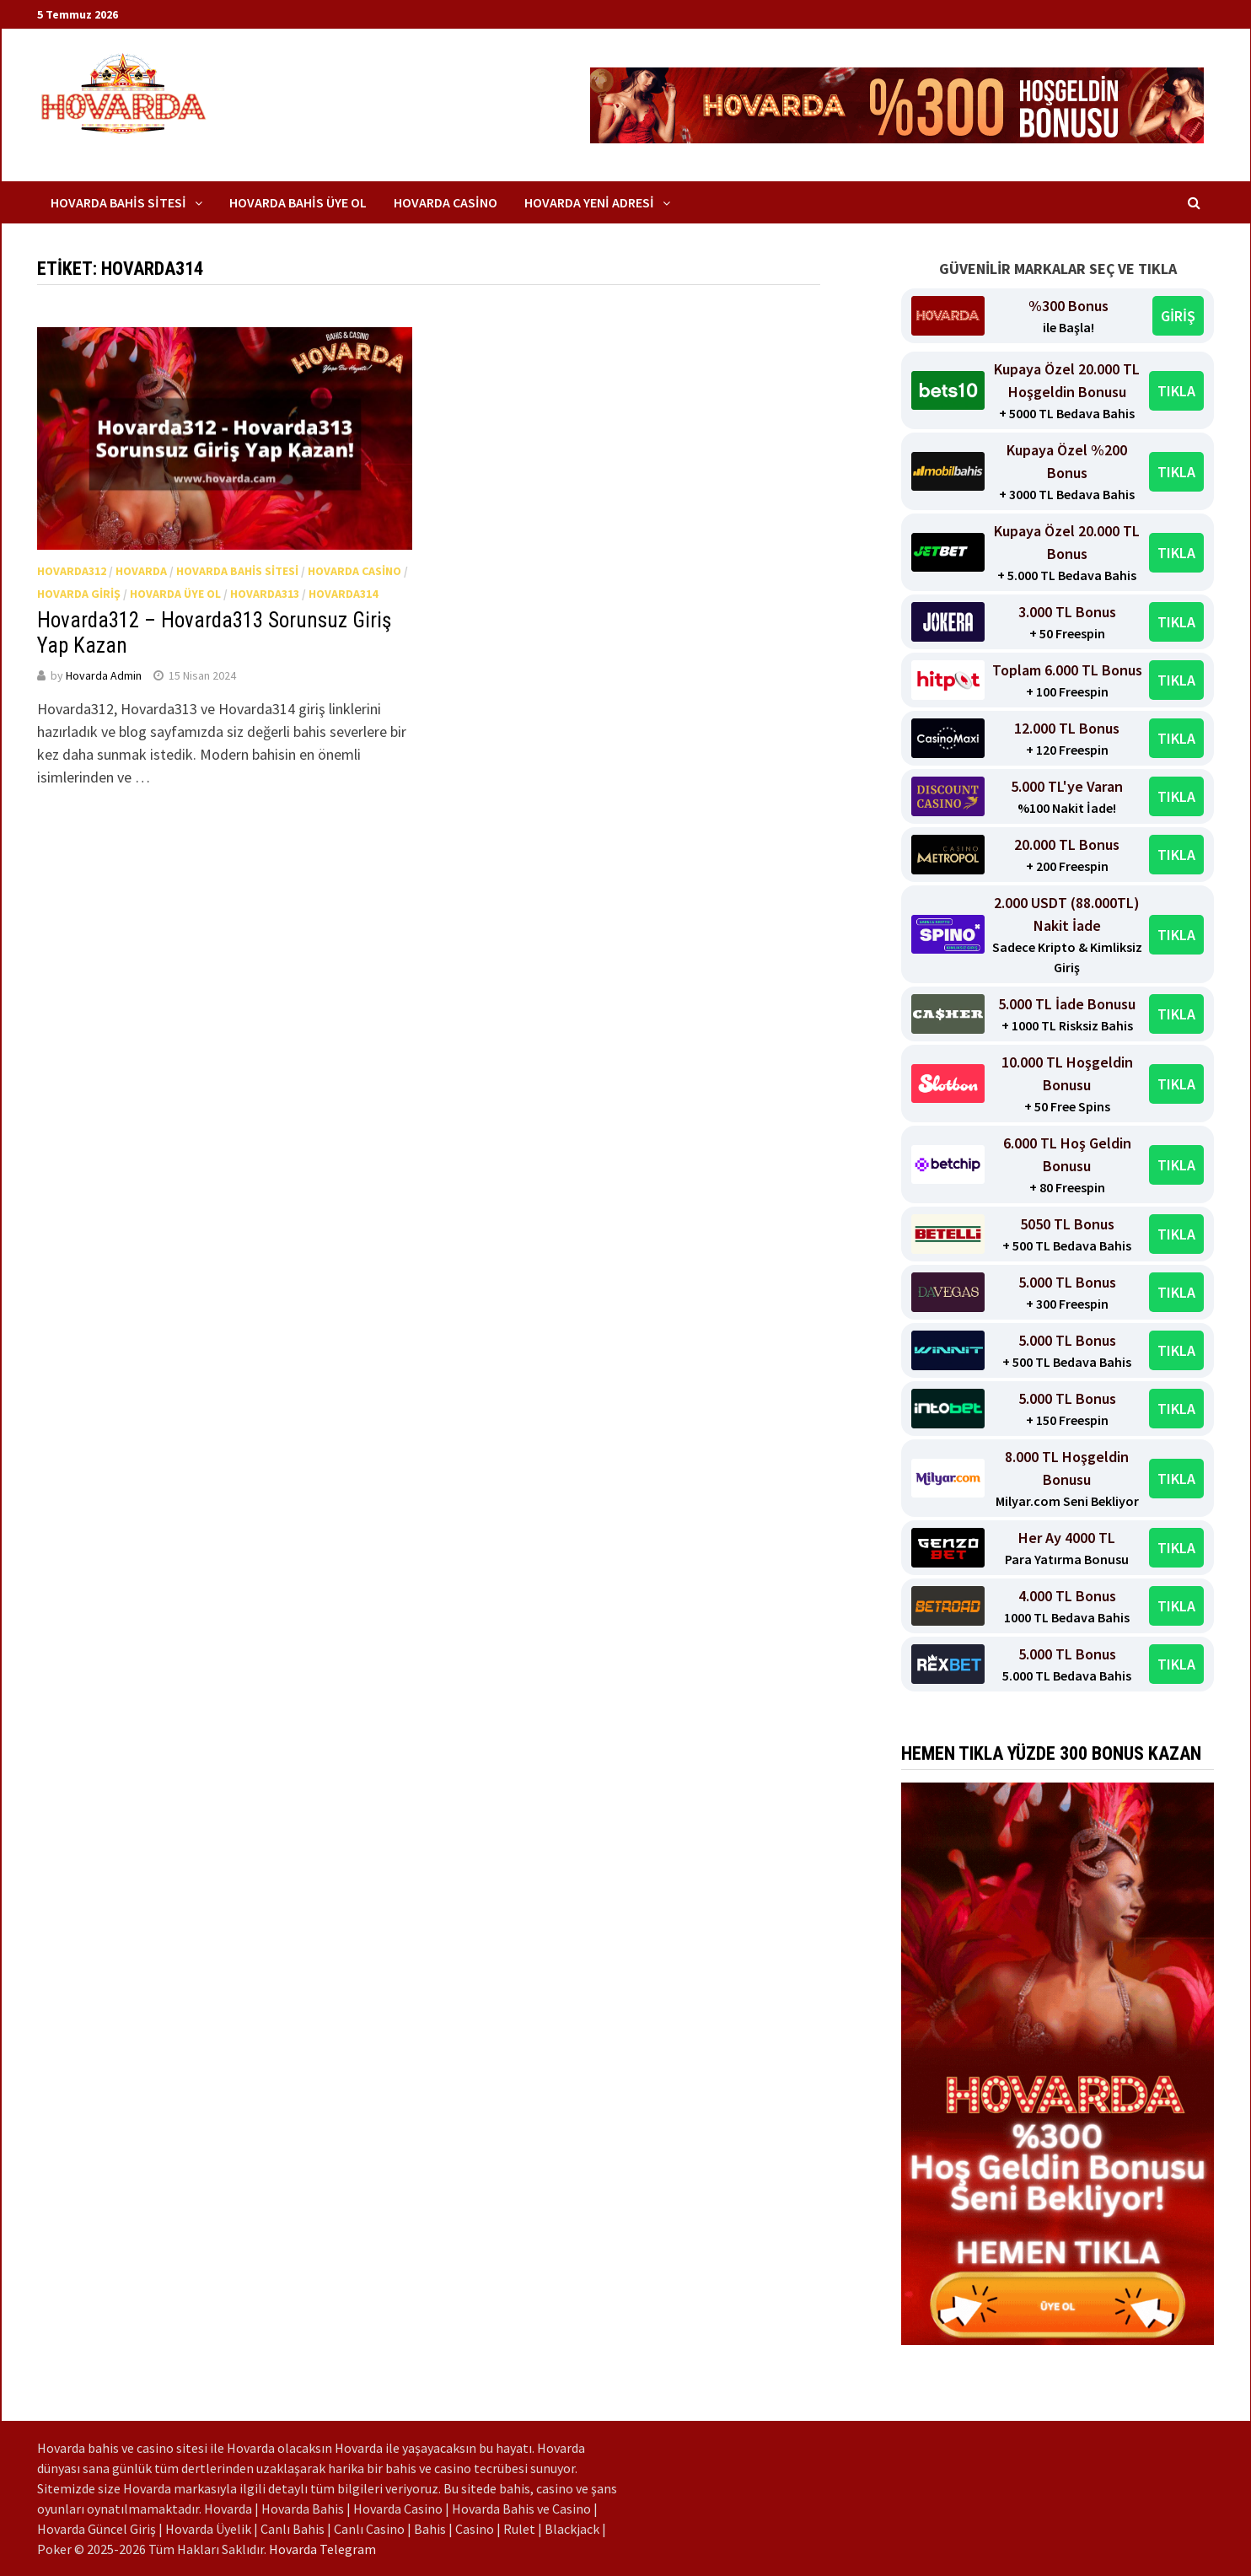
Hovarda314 (343, 593)
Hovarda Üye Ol (175, 593)
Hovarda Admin (104, 675)
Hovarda (141, 570)
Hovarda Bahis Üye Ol (298, 202)
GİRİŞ (1178, 315)
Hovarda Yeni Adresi (589, 202)
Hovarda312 (71, 570)
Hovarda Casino (445, 202)
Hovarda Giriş (79, 593)
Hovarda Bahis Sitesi (118, 202)
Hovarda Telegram (322, 2549)
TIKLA (1176, 391)
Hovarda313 (264, 593)
